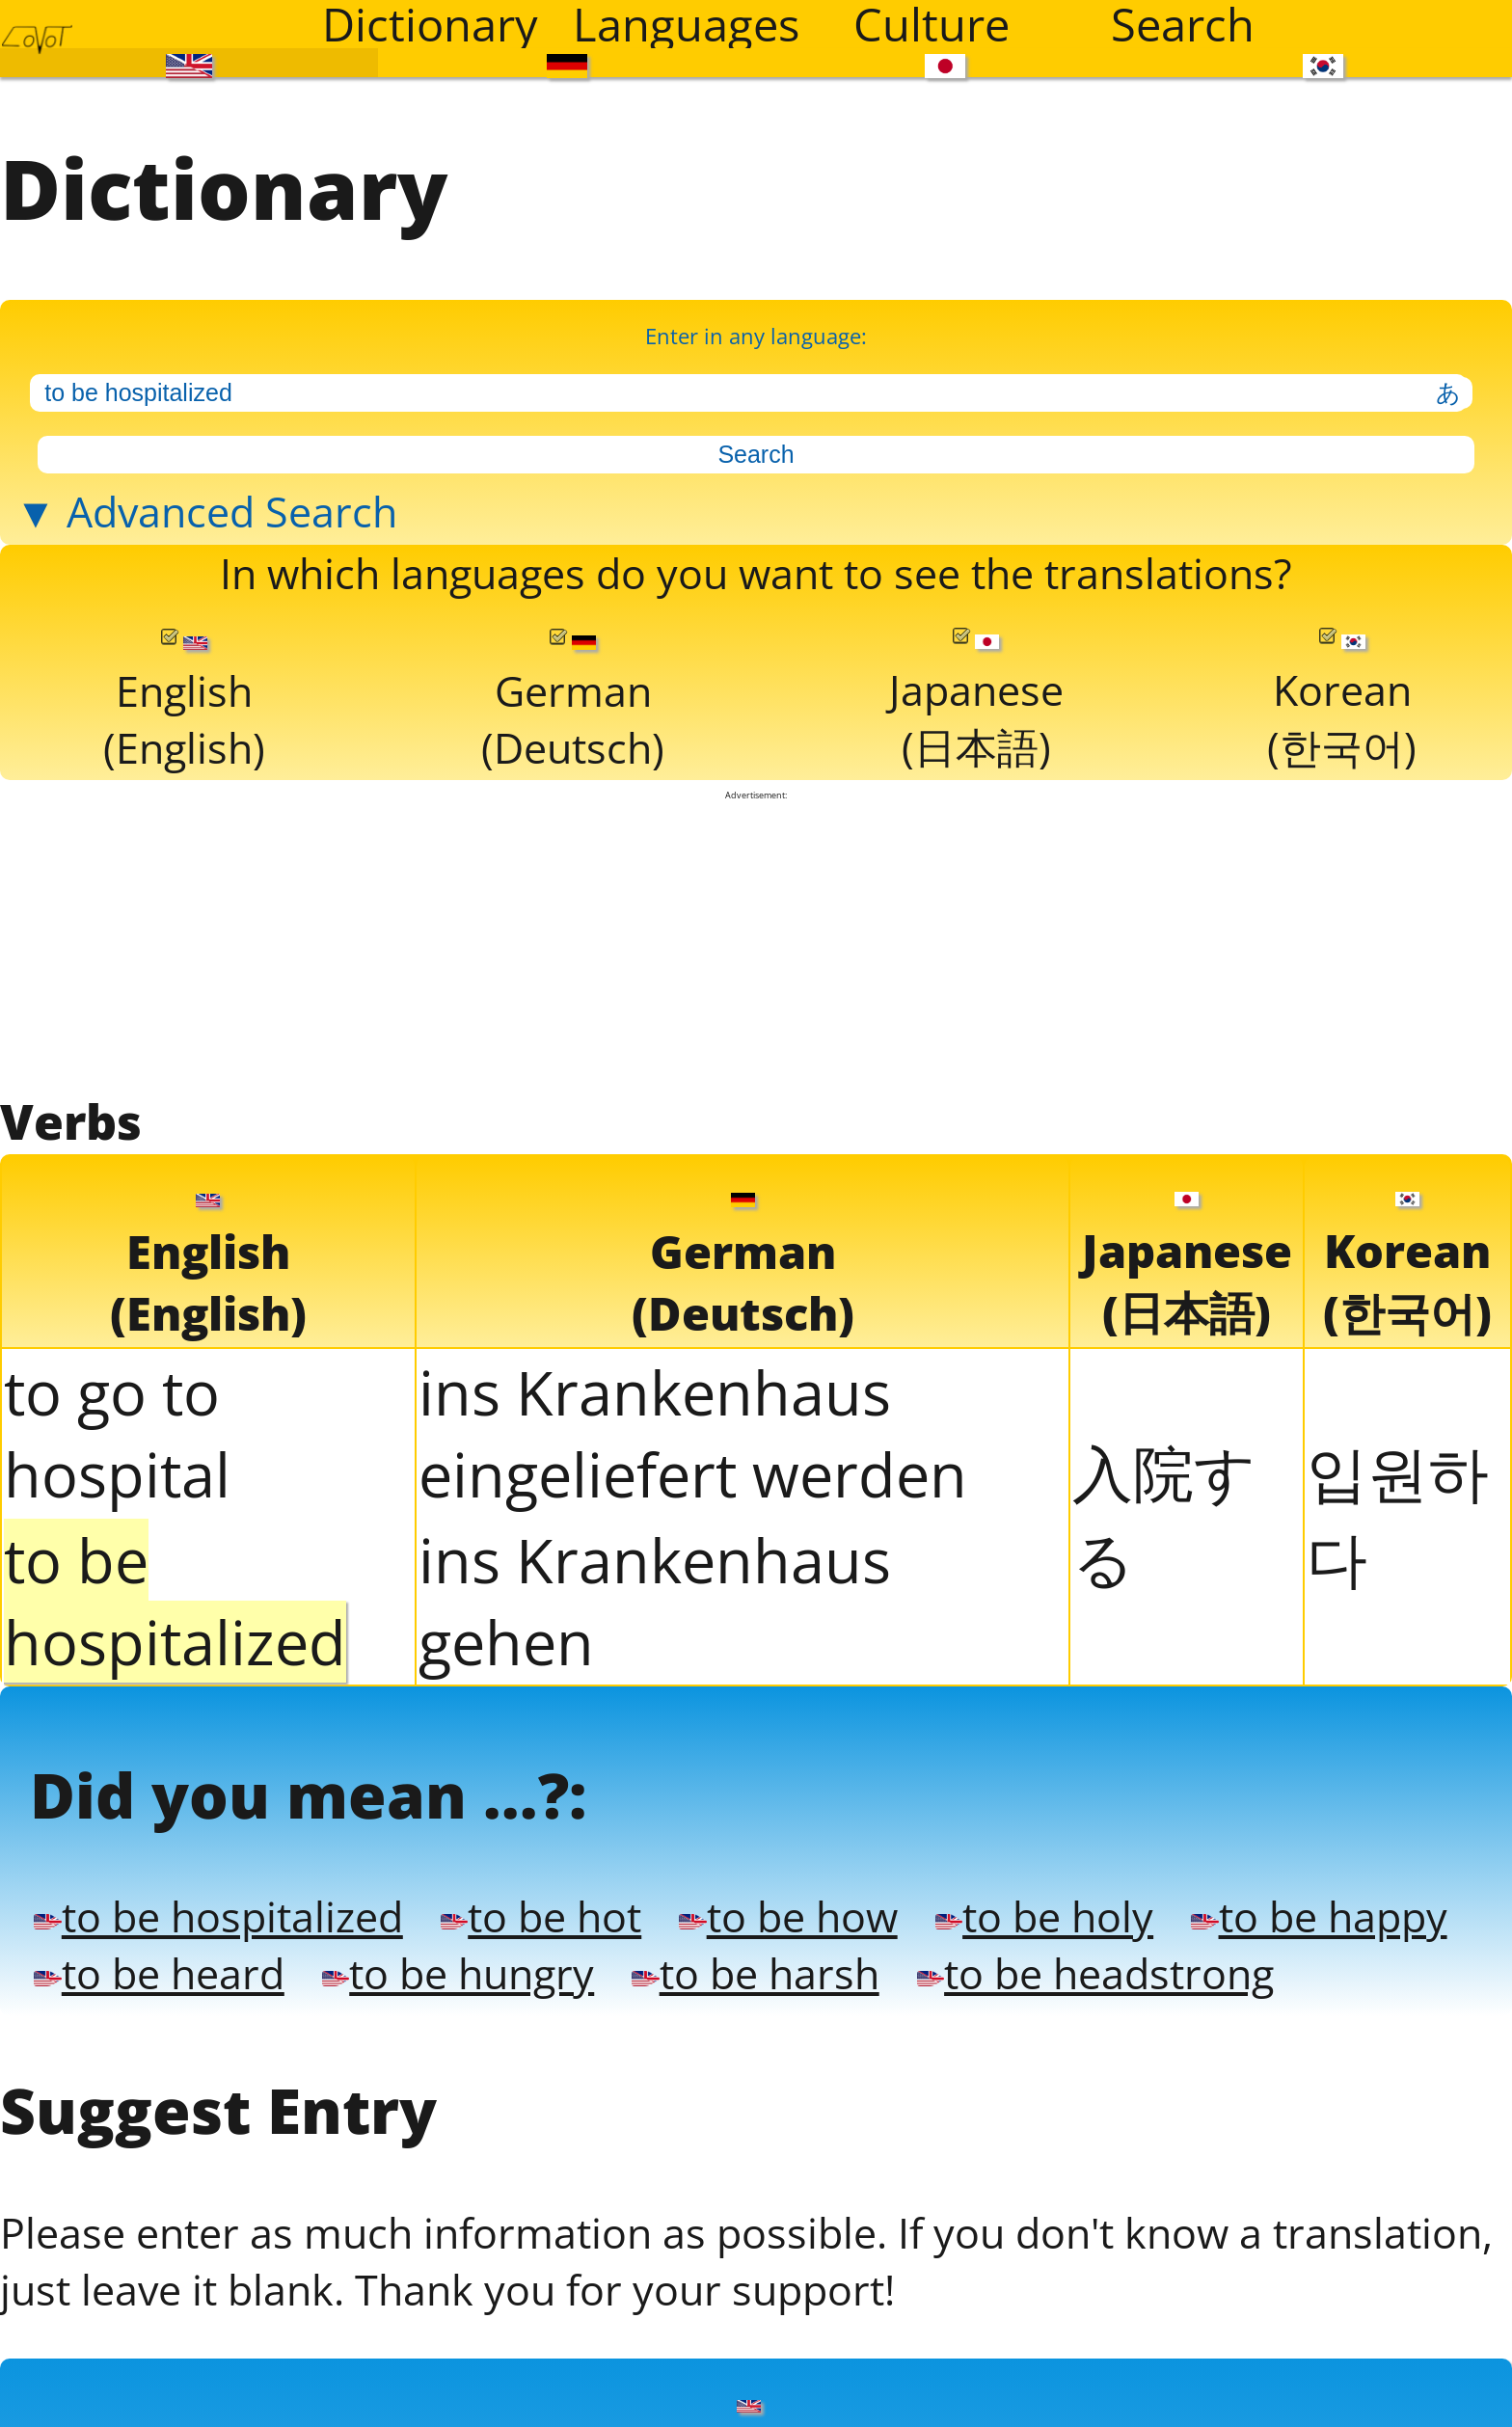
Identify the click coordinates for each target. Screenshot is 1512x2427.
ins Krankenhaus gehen (654, 1801)
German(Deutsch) (573, 865)
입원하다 (1398, 1715)
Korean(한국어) (1343, 863)
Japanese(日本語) (977, 863)
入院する (1164, 1715)
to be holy (1304, 2178)
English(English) (183, 865)
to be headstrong (287, 2322)
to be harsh (1310, 2250)
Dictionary (430, 24)
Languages (686, 24)
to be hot (674, 2178)
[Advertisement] (756, 1126)
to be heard (561, 2250)
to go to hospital (117, 1633)
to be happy (195, 2250)
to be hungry (936, 2250)
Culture (931, 24)
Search (1183, 24)
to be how (983, 2178)
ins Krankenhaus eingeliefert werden (692, 1633)
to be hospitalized (267, 2178)
